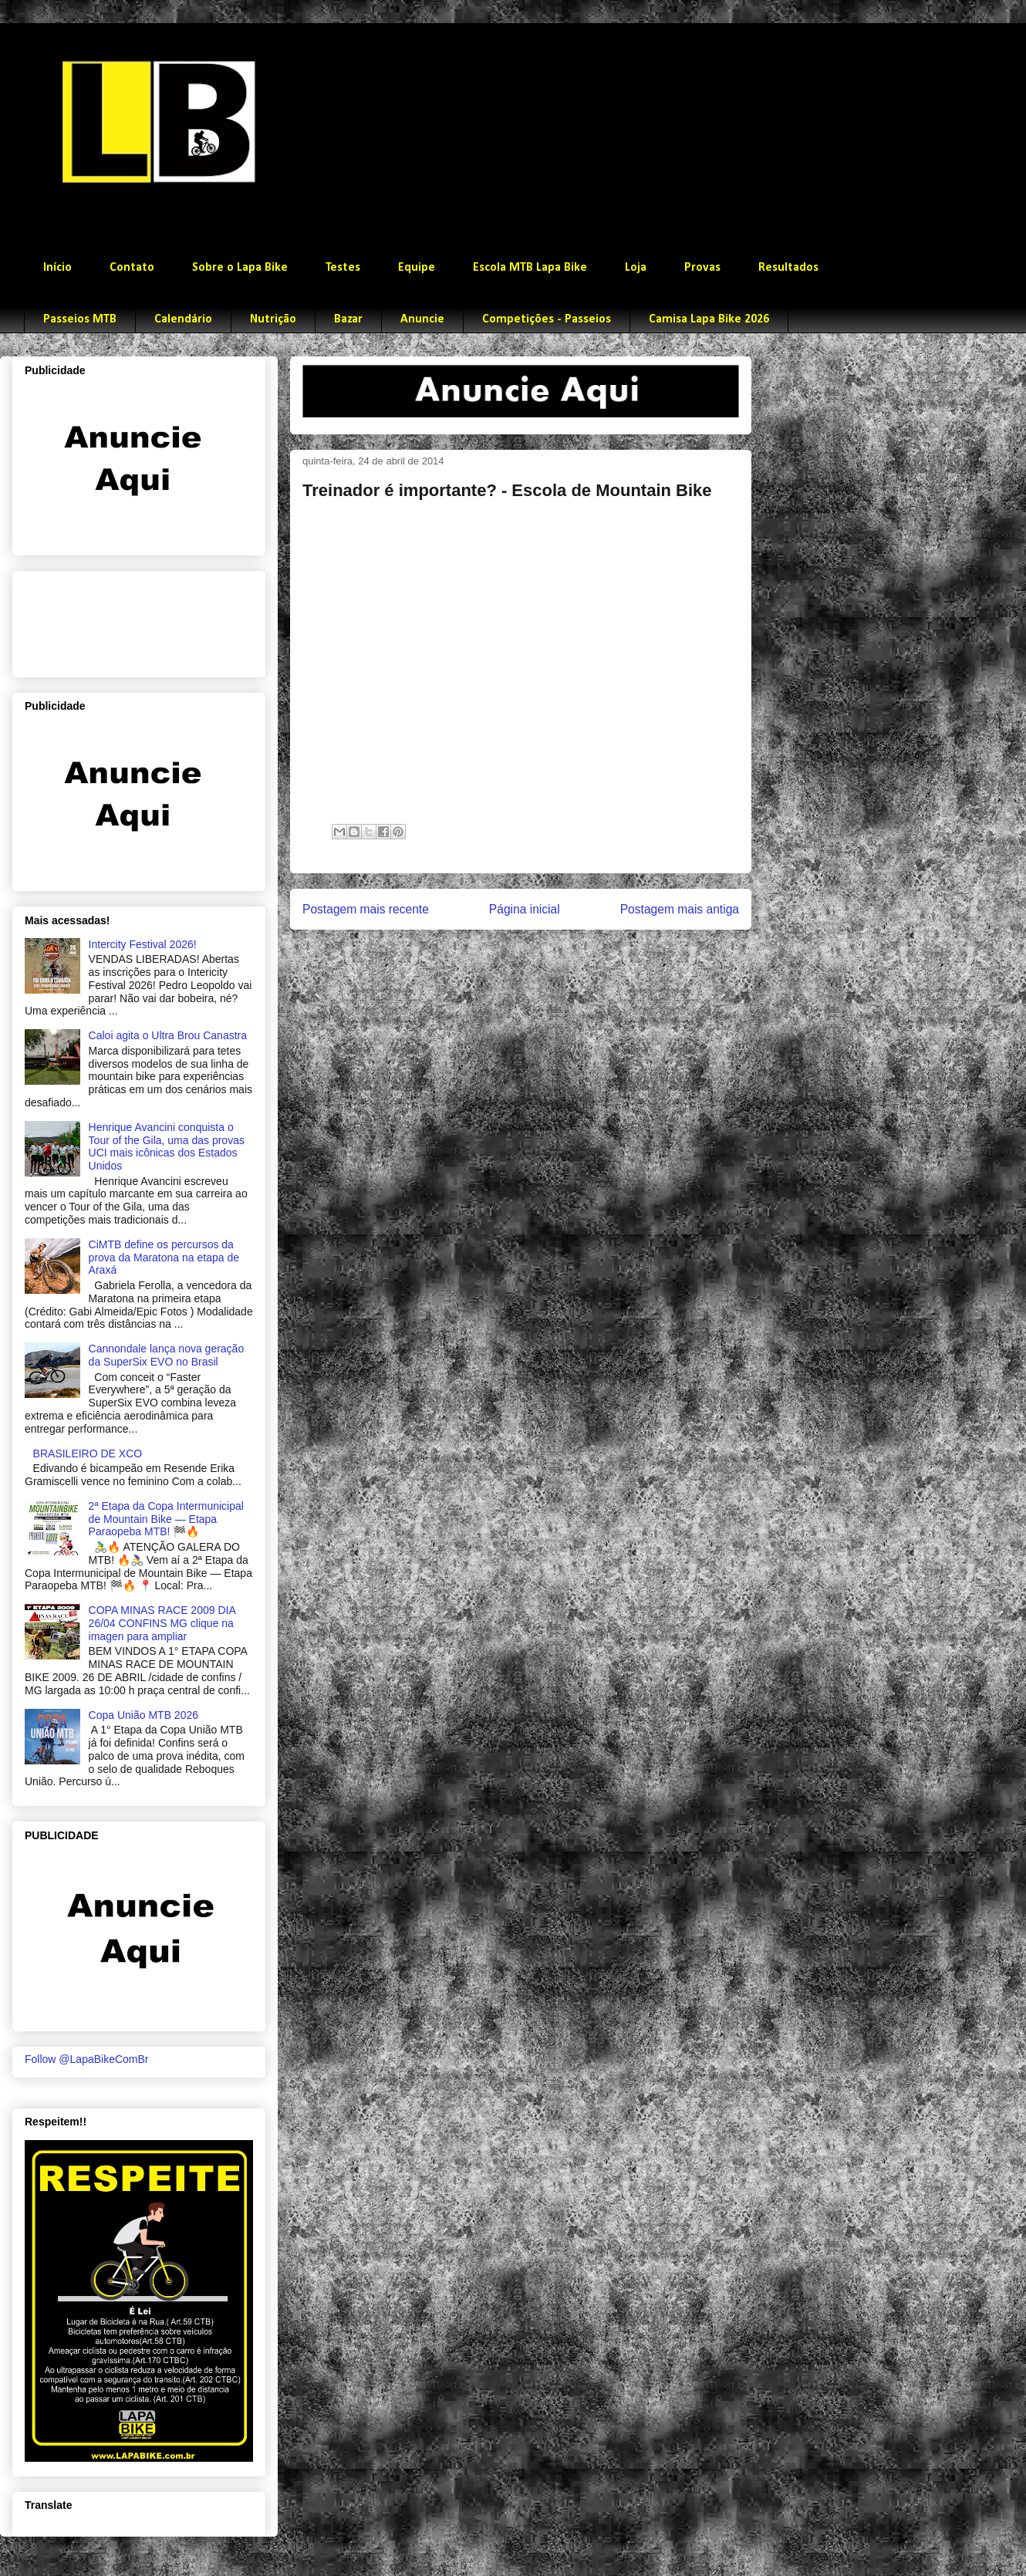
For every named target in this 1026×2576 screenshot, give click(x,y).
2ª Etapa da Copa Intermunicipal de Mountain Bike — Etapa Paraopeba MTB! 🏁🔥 (166, 1519)
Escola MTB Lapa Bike (530, 268)
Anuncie (422, 319)
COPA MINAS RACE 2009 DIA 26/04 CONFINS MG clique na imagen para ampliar (162, 1623)
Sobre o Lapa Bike (240, 268)
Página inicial (524, 909)
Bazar (348, 319)
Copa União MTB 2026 (143, 1715)
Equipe (416, 268)
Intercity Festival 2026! (143, 944)
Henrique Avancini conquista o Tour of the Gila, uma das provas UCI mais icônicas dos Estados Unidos (167, 1146)
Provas (702, 268)
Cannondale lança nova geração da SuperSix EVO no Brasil (167, 1355)
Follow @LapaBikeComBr (87, 2059)
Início (57, 268)
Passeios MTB (79, 319)
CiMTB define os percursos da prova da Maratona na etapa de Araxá (164, 1257)
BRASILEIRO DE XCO (88, 1453)
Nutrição (273, 319)
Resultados (788, 268)
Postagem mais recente (365, 909)
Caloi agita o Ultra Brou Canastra (168, 1035)
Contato (132, 268)
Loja (635, 268)
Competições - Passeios (546, 319)
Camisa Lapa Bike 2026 (709, 319)
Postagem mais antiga (679, 909)
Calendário (183, 319)
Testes (343, 268)
